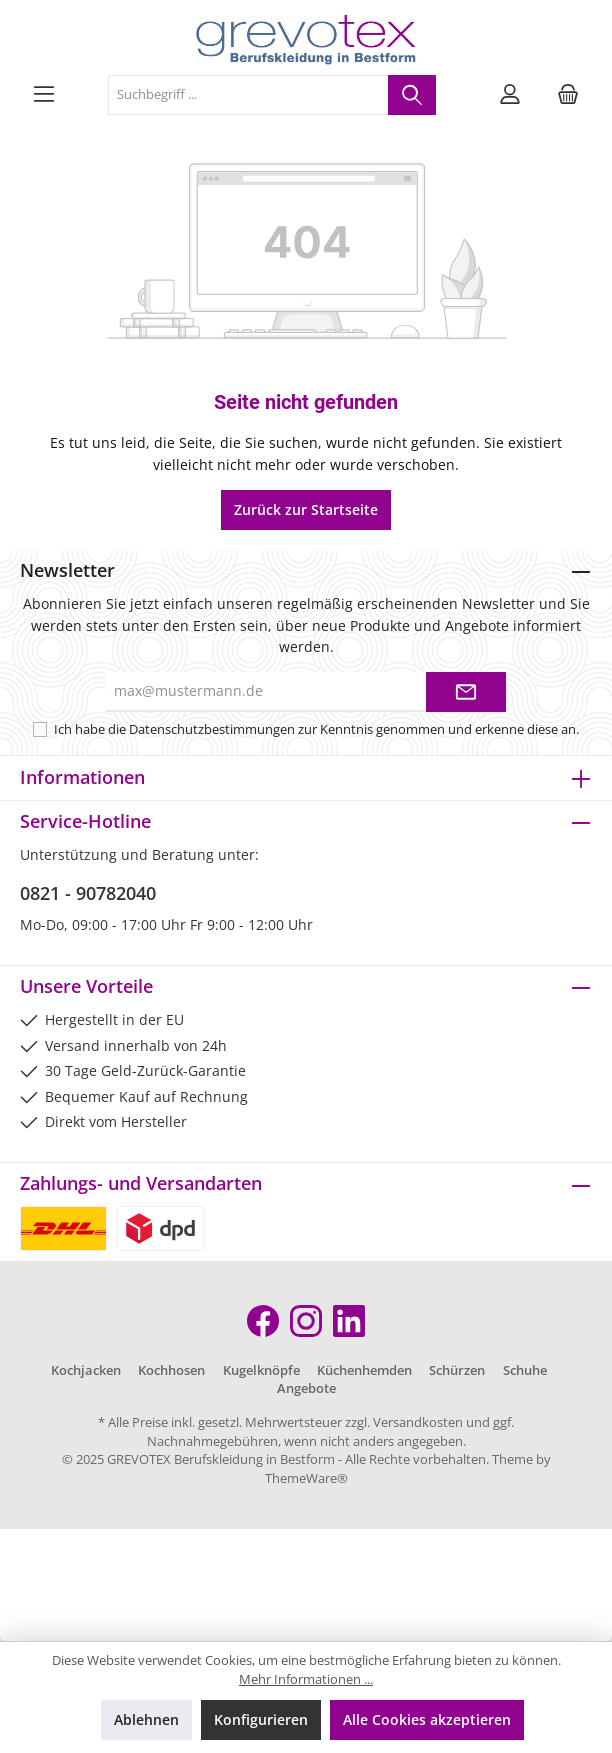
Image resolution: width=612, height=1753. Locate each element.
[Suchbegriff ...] (248, 95)
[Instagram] (306, 1321)
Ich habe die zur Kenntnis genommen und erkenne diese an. (316, 729)
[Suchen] (412, 95)
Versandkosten (418, 1422)
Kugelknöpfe (261, 1370)
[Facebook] (263, 1321)
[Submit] (466, 692)
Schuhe (525, 1370)
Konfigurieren (261, 1719)
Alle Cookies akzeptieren (427, 1719)
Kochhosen (171, 1370)
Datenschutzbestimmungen (212, 729)
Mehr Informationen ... (306, 1679)
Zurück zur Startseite (306, 509)
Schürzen (457, 1370)
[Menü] (44, 95)
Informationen (82, 777)
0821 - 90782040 (88, 893)
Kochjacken (86, 1370)
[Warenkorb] (568, 95)
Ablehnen (146, 1719)
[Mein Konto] (510, 95)
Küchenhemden (364, 1370)
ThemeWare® (306, 1478)
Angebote (306, 1388)
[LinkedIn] (349, 1321)
